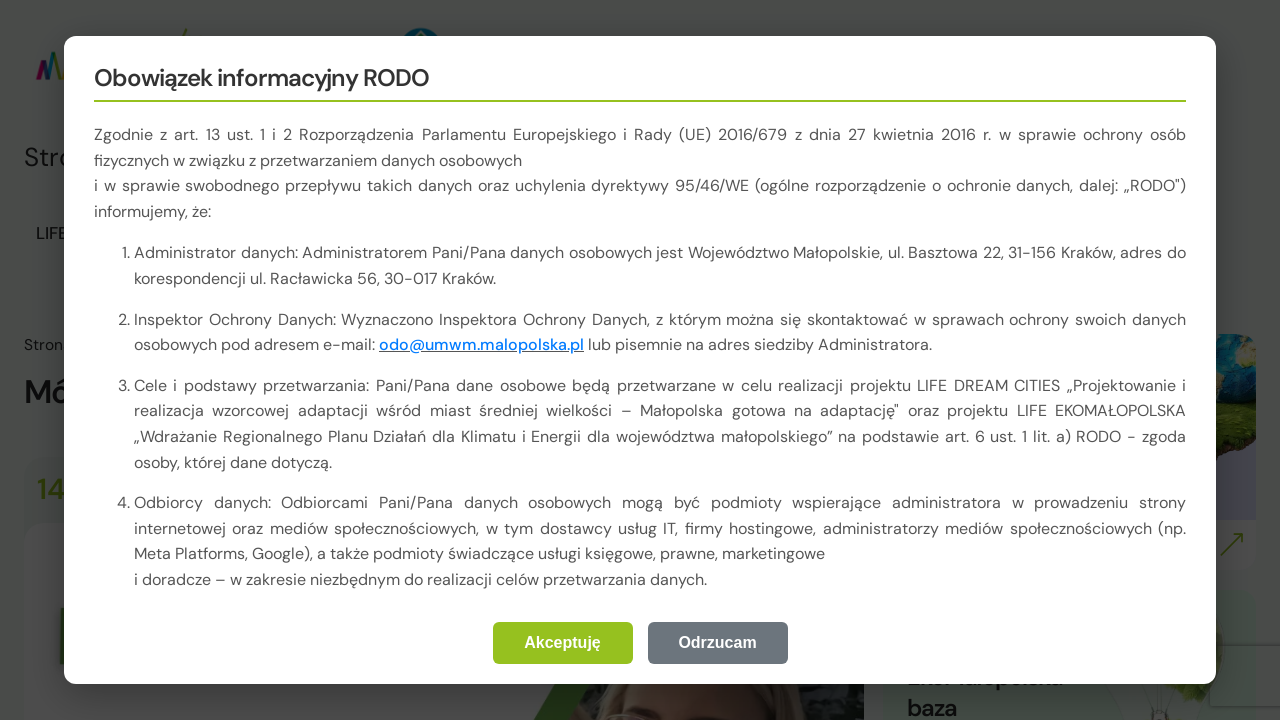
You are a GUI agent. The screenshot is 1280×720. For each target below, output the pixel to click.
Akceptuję (562, 642)
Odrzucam (717, 642)
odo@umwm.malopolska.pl (481, 344)
